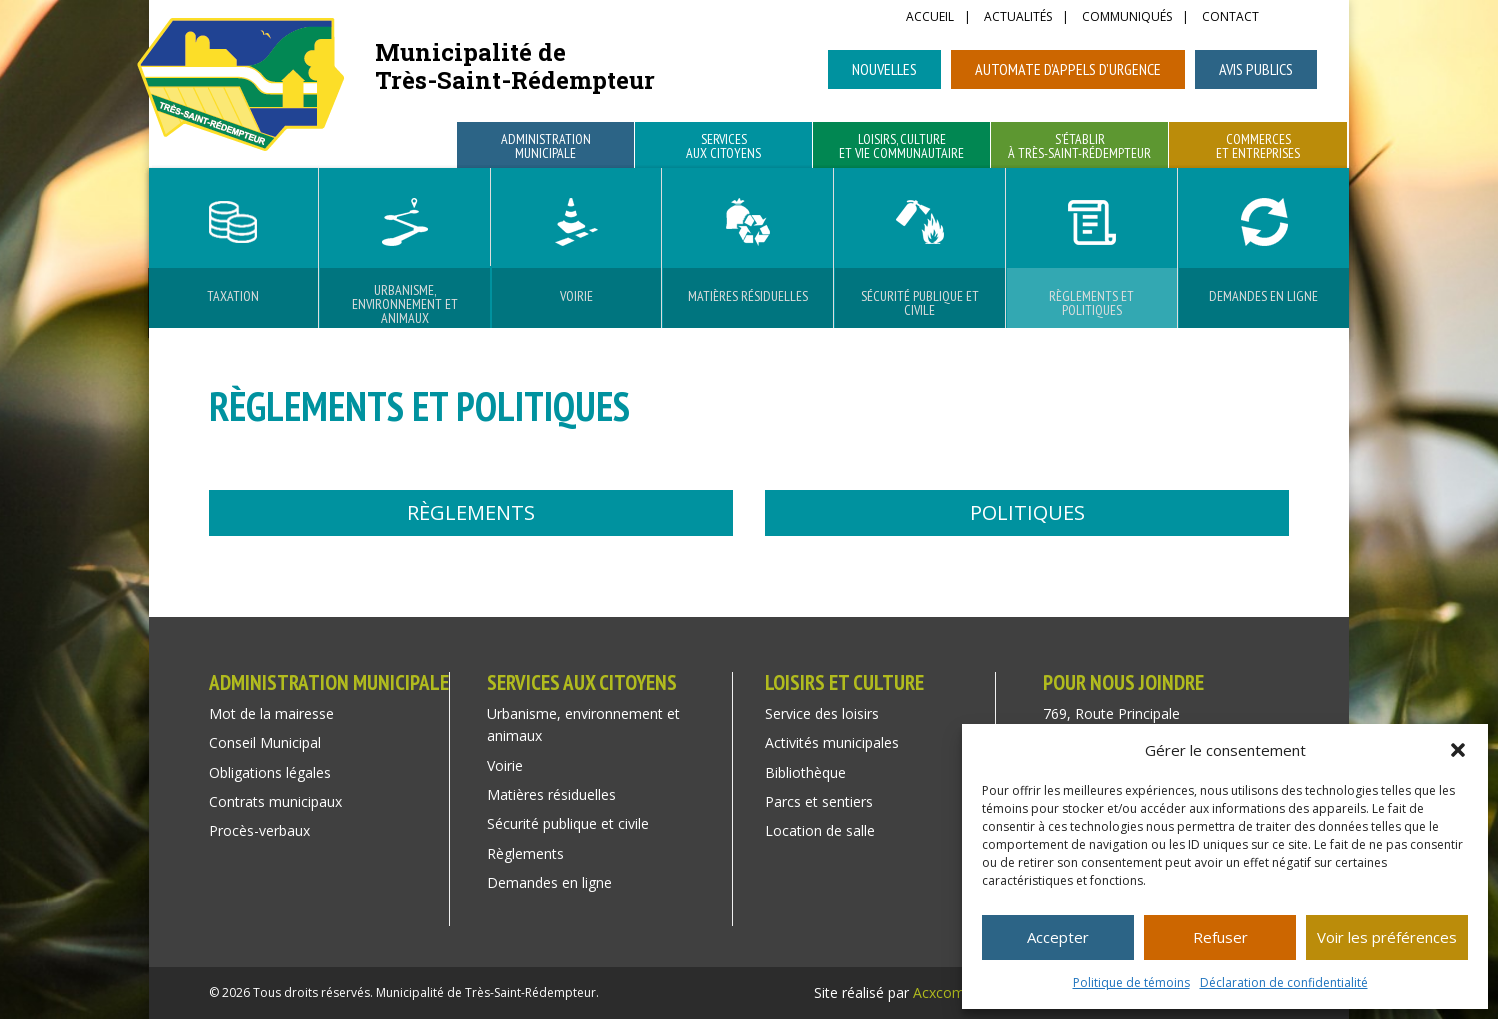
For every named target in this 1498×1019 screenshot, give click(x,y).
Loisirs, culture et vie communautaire (901, 147)
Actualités (1018, 18)
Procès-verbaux (259, 830)
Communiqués (1127, 18)
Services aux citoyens (723, 147)
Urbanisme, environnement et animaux (405, 304)
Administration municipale (546, 147)
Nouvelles (884, 69)
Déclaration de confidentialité (1284, 982)
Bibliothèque (805, 772)
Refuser (1220, 937)
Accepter (1058, 937)
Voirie (576, 296)
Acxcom (939, 992)
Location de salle (820, 830)
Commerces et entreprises (1258, 147)
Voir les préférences (1387, 937)
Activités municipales (832, 742)
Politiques (1027, 512)
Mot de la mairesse (271, 713)
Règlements (471, 512)
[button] (1458, 750)
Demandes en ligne (1263, 296)
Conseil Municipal (265, 742)
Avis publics (1256, 69)
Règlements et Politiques (1091, 303)
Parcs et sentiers (819, 801)
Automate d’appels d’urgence (1068, 69)
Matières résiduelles (748, 296)
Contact (1230, 18)
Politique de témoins (1131, 982)
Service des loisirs (822, 713)
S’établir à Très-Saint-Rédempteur (1079, 147)
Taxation (233, 296)
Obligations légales (270, 772)
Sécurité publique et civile (920, 303)
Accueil (930, 18)
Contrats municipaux (275, 801)
